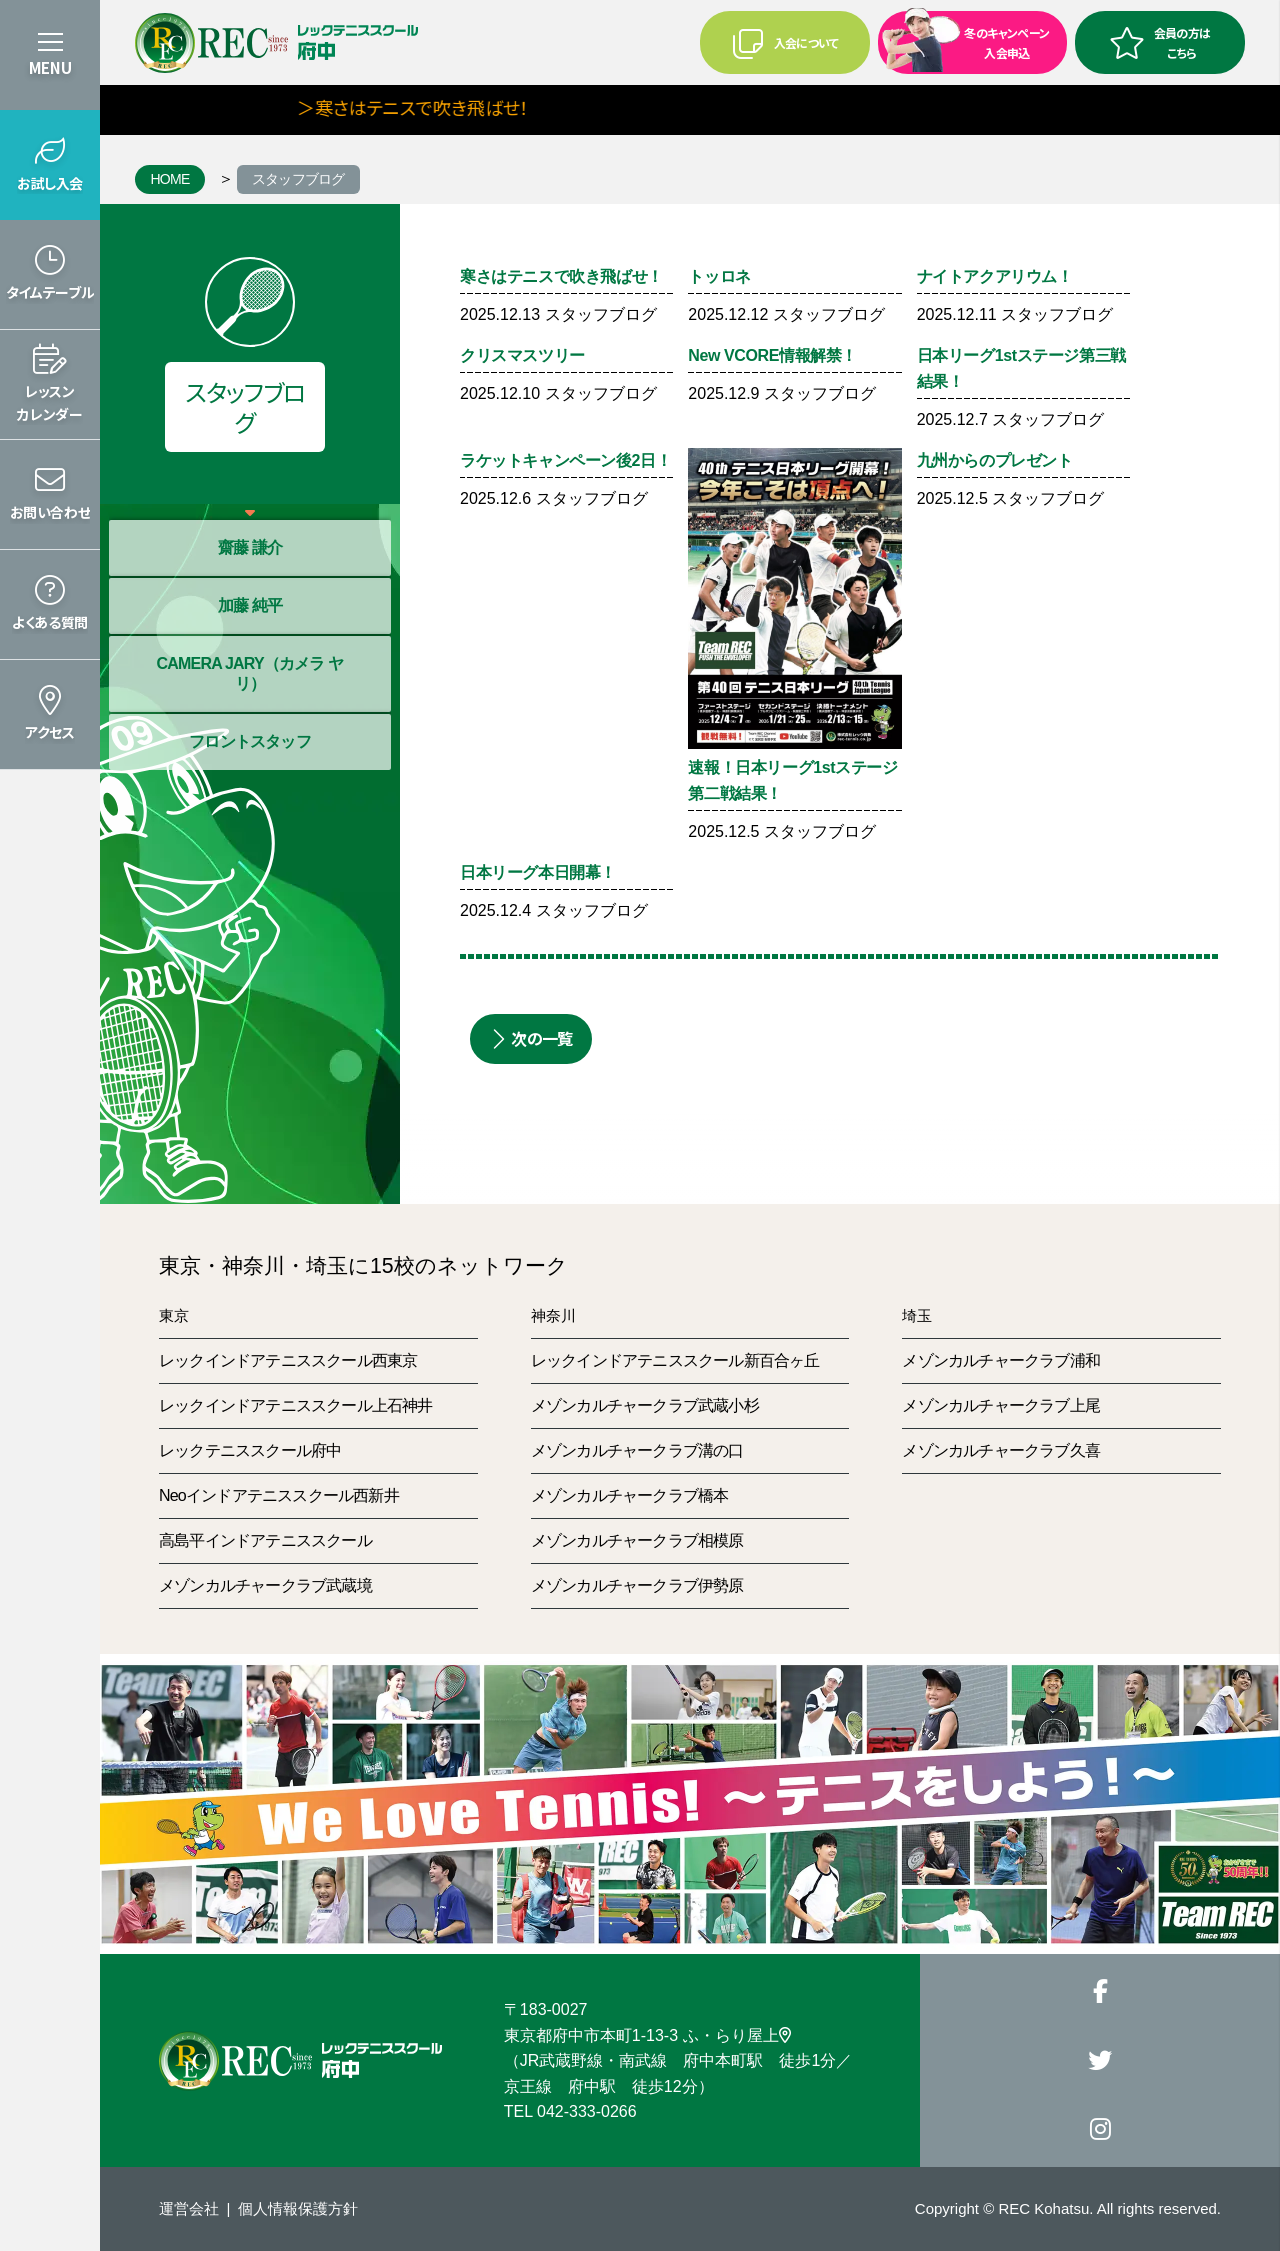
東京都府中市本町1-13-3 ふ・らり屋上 (647, 2035)
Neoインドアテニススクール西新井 (279, 1495)
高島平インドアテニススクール (265, 1540)
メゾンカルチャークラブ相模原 (637, 1540)
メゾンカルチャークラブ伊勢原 (637, 1585)
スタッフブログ (298, 179)
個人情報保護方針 (298, 2208)
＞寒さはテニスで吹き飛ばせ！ (442, 107)
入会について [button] (785, 43)
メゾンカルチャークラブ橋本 (630, 1495)
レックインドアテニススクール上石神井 (296, 1405)
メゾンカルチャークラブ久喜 (1001, 1450)
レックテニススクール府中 (250, 1450)
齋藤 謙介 (250, 547)
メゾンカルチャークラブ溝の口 (637, 1450)
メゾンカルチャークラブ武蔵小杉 (645, 1405)
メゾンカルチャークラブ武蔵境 (265, 1585)
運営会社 (189, 2208)
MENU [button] (50, 67)
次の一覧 (531, 1038)
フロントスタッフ (250, 741)
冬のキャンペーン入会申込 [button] (965, 41)
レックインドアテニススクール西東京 (288, 1360)
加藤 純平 (250, 605)
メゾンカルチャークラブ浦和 (1001, 1360)
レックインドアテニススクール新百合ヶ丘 (675, 1360)
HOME (169, 179)
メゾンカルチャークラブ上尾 (1001, 1405)
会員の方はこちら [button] (1160, 42)
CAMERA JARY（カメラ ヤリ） (249, 673)
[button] (50, 165)
